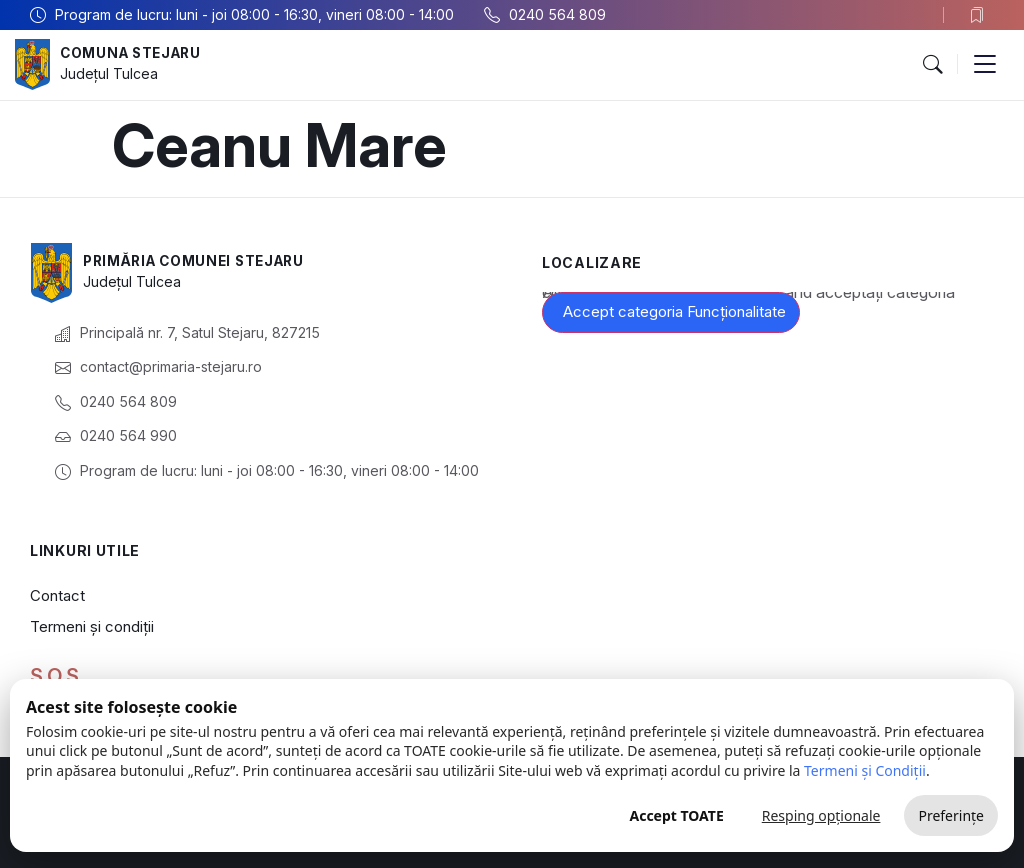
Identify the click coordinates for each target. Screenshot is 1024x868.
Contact (57, 595)
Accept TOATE (676, 815)
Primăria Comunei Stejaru (200, 261)
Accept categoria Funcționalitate (674, 311)
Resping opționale (821, 815)
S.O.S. (57, 676)
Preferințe (951, 815)
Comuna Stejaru (134, 53)
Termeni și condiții (92, 626)
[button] (932, 65)
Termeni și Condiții (865, 770)
